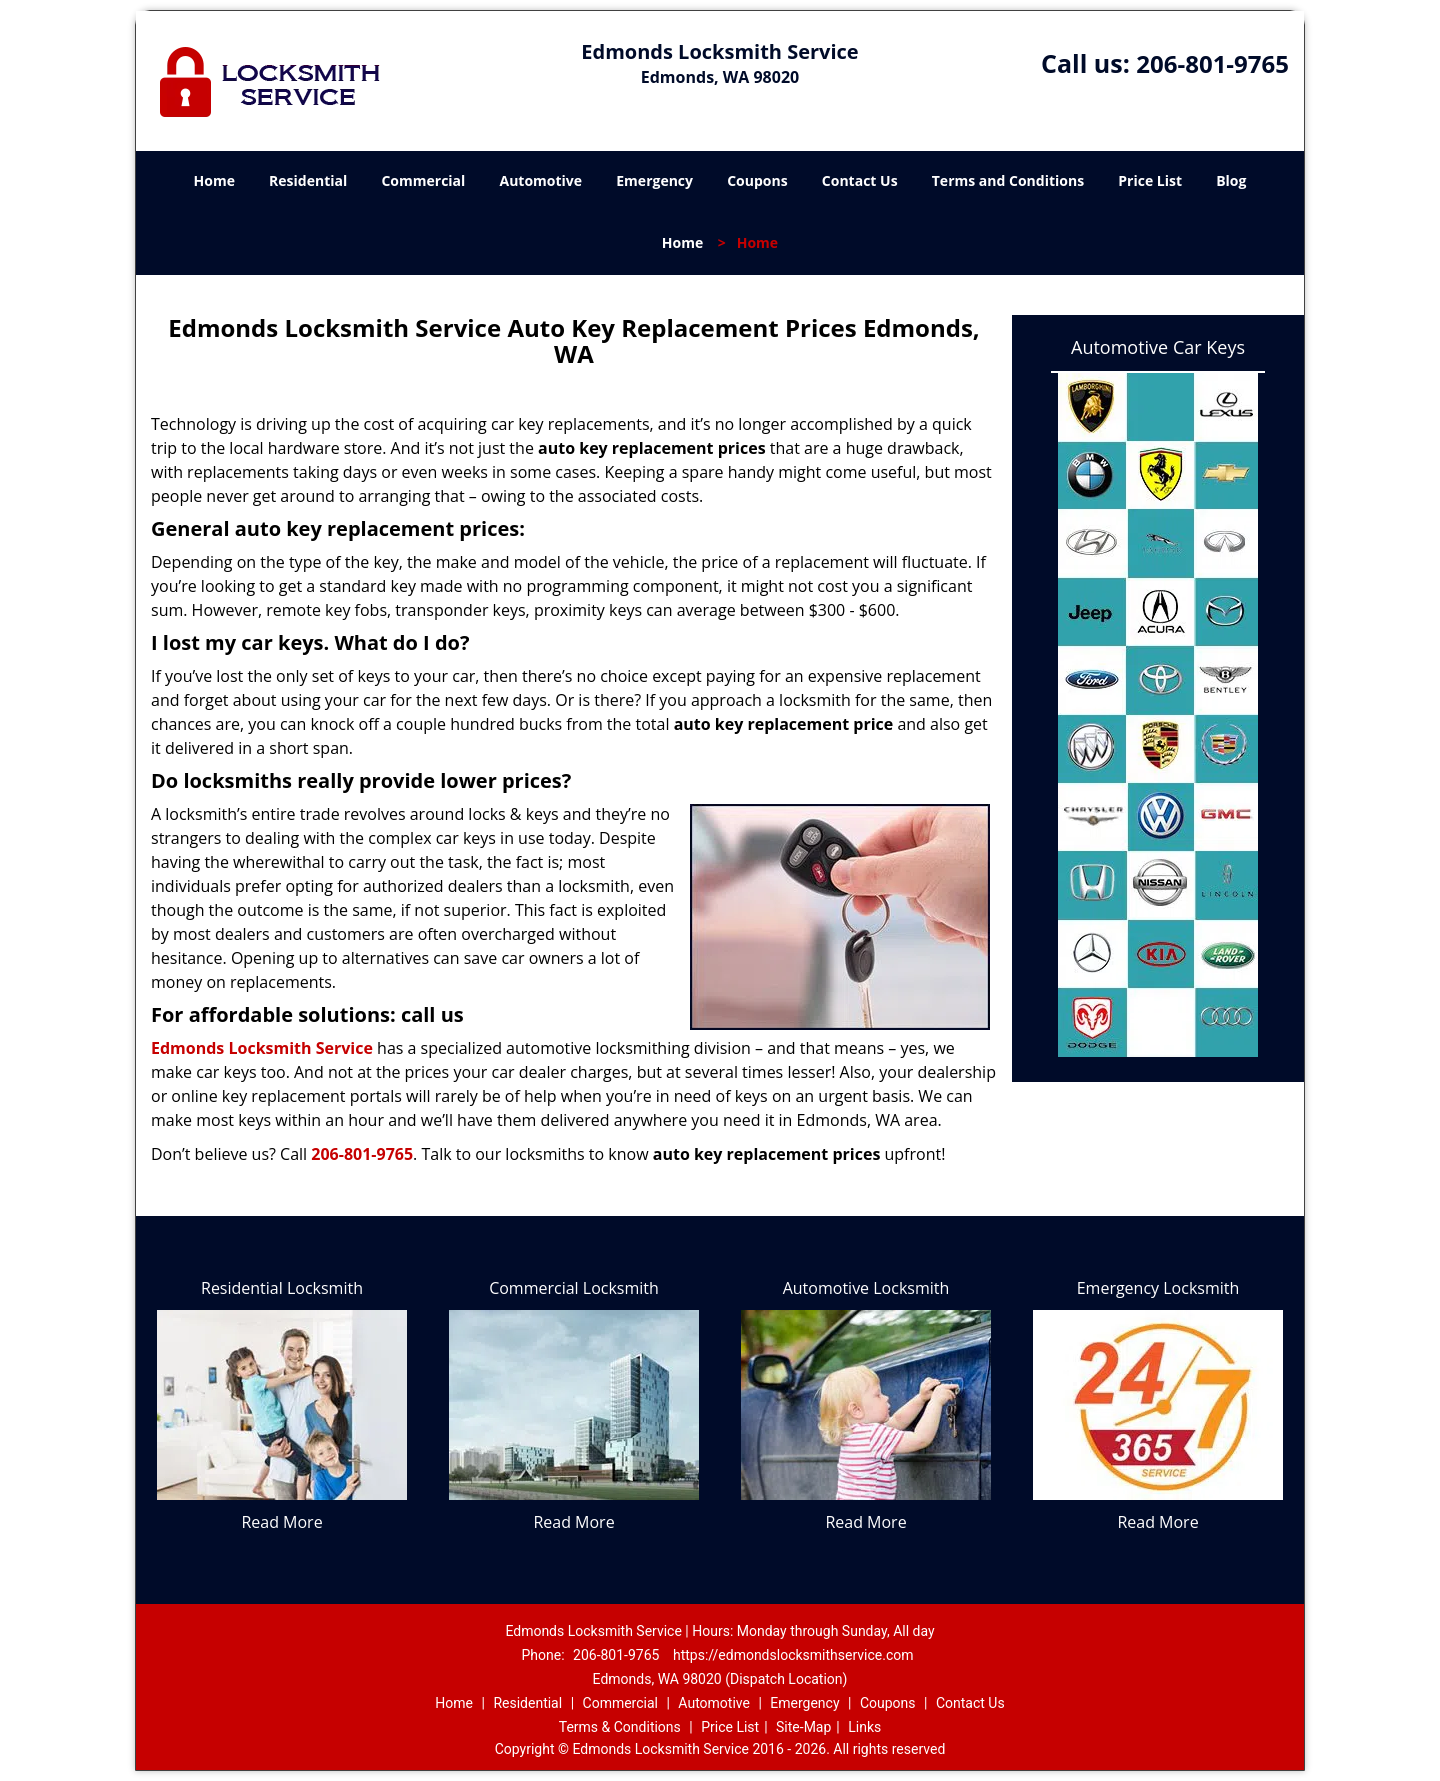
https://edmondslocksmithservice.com (793, 1655)
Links (864, 1727)
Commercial (423, 180)
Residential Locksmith (282, 1288)
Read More (281, 1522)
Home (214, 180)
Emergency (654, 180)
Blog (1231, 180)
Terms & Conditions (620, 1727)
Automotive (541, 180)
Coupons (757, 180)
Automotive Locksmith (866, 1288)
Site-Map (803, 1727)
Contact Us (860, 180)
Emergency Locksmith (1158, 1288)
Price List (1150, 180)
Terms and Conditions (1008, 180)
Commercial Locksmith (574, 1288)
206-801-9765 (1212, 63)
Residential (308, 180)
